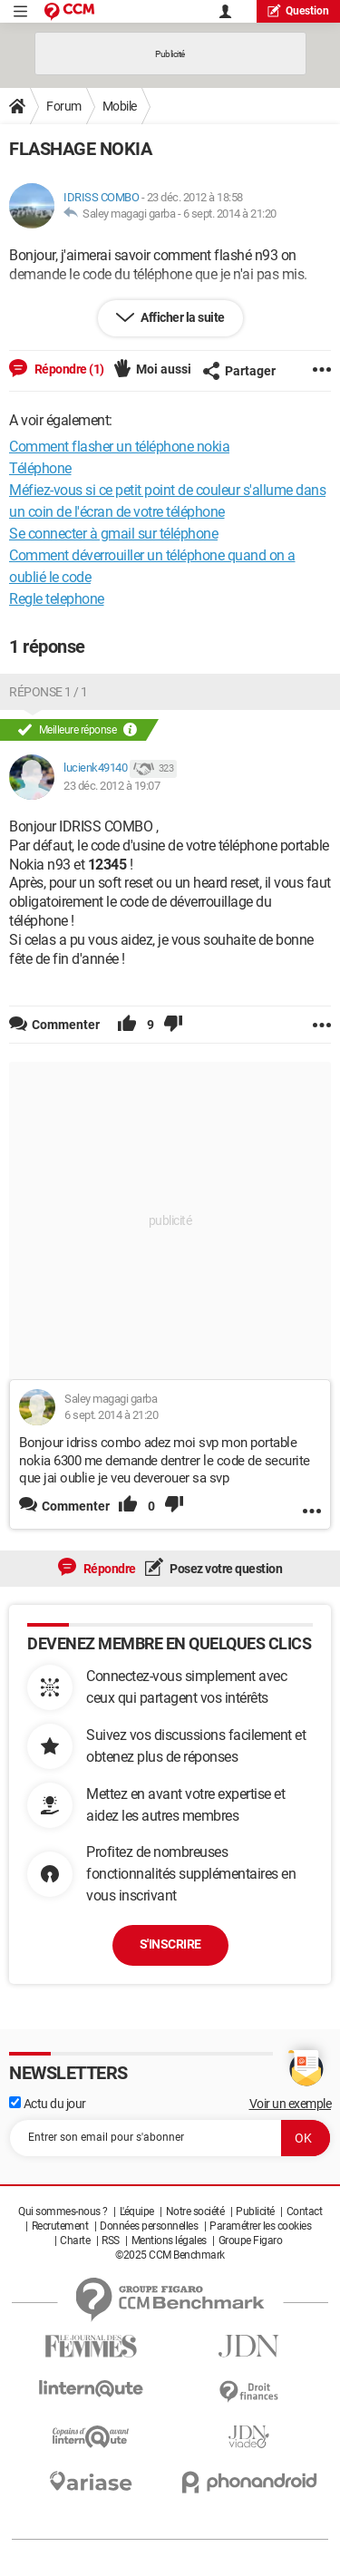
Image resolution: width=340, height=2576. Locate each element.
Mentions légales (169, 2240)
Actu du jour (47, 2103)
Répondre (108, 1568)
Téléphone (40, 468)
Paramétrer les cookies (260, 2226)
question (298, 10)
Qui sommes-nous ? (63, 2211)
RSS (111, 2240)
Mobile (119, 106)
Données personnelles (149, 2226)
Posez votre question (225, 1568)
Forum (64, 106)
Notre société (195, 2211)
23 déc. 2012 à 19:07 (111, 785)
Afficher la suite (182, 317)
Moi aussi (163, 369)
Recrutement (60, 2226)
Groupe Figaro (251, 2240)
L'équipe (137, 2211)
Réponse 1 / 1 (48, 692)
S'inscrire (170, 1944)
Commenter (76, 1506)
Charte (75, 2240)
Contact (305, 2211)
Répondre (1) (68, 369)
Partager (239, 371)
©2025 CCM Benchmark (170, 2255)
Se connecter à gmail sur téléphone (113, 533)
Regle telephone (56, 599)
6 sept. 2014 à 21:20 (230, 213)
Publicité (255, 2211)
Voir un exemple (290, 2103)
